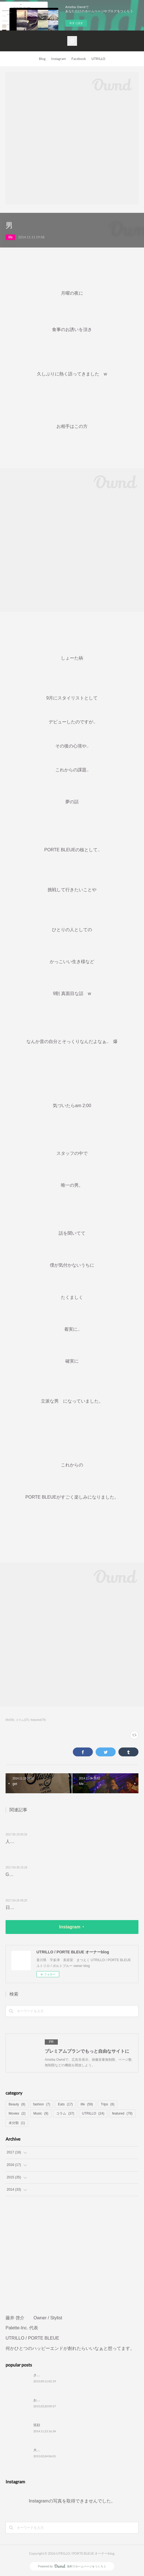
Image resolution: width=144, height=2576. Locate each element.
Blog (42, 59)
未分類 (17, 2123)
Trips (108, 2104)
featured (122, 2113)
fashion (41, 2104)
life (10, 237)
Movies (17, 2113)
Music (40, 2113)
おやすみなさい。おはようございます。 (63, 2400)
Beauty (17, 2104)
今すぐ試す (76, 23)
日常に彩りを (19, 1907)
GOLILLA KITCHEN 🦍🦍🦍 (36, 1874)
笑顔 (36, 2425)
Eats (65, 2104)
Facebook (78, 59)
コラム (65, 2113)
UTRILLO (98, 59)
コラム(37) (22, 1719)
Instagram (58, 59)
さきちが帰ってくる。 (50, 2375)
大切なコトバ (43, 2450)
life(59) (10, 1719)
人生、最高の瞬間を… (28, 1841)
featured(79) (38, 1719)
